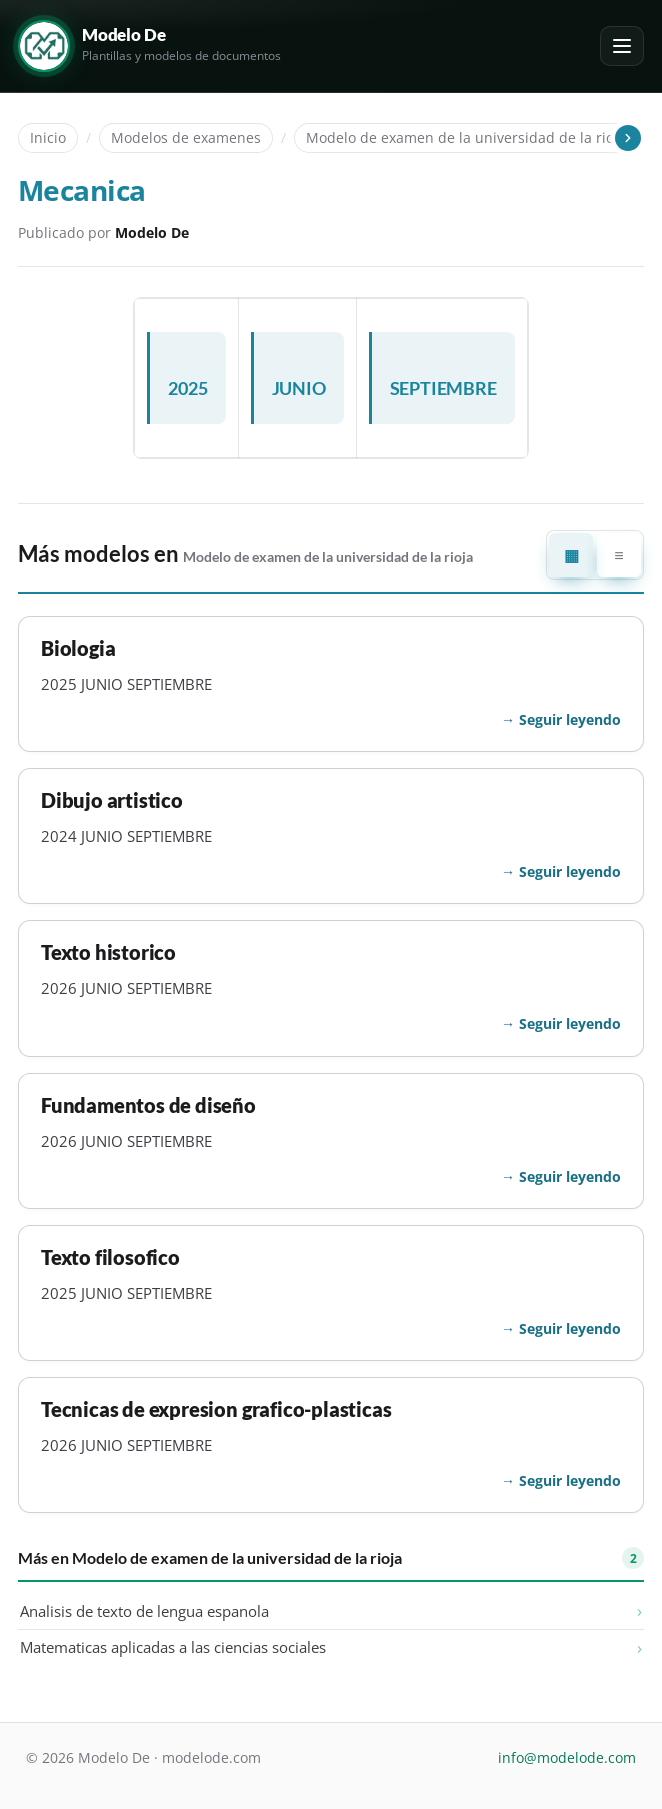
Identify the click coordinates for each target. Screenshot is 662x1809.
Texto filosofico (110, 1257)
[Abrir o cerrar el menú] (622, 46)
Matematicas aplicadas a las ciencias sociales (173, 1647)
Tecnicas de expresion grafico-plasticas (216, 1409)
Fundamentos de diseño (148, 1105)
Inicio (48, 137)
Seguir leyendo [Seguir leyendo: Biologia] (570, 719)
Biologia (78, 648)
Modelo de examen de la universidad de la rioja (466, 137)
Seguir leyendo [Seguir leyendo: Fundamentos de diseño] (570, 1176)
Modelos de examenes (186, 137)
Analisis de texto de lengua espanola (144, 1611)
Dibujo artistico (112, 800)
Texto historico (108, 952)
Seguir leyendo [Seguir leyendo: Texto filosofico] (570, 1328)
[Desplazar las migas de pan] (626, 138)
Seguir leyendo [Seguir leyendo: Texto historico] (570, 1023)
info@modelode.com (567, 1757)
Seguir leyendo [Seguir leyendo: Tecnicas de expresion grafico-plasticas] (570, 1480)
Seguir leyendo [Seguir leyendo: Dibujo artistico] (570, 871)
